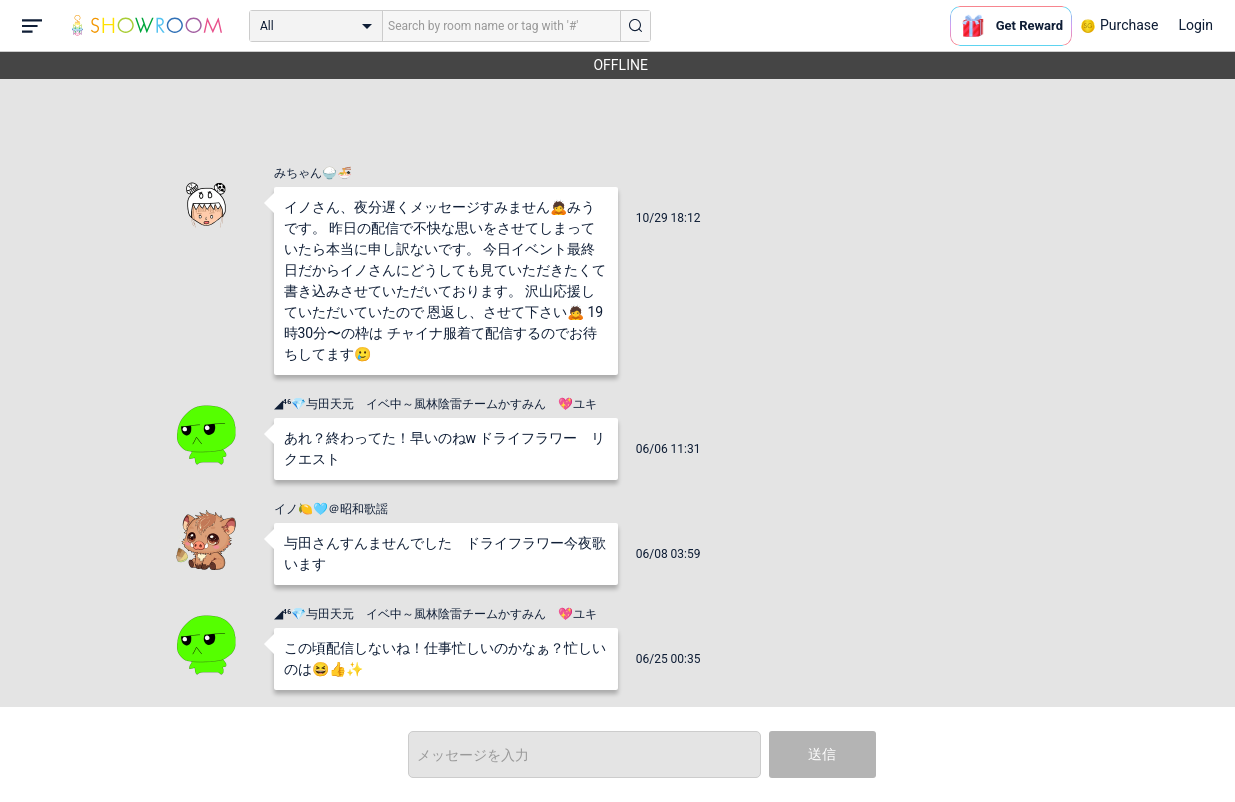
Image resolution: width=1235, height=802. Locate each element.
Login (1195, 25)
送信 (822, 754)
